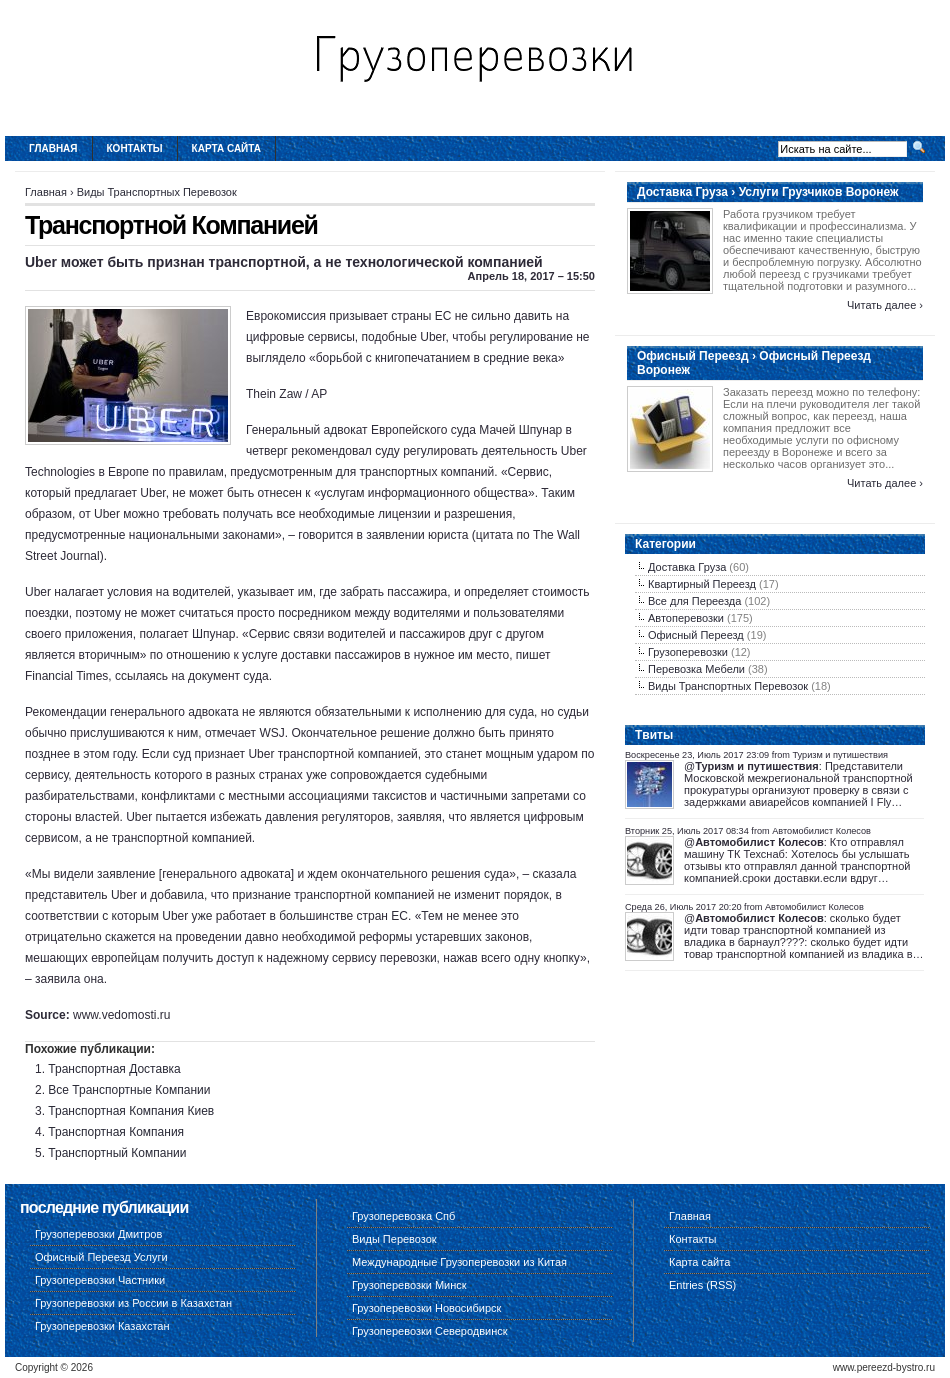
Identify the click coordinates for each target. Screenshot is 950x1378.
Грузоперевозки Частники (100, 1280)
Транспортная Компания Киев (131, 1111)
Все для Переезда (694, 601)
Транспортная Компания (116, 1132)
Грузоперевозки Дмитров (98, 1234)
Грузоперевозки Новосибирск (426, 1308)
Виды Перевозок (394, 1239)
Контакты (135, 148)
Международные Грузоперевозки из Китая (459, 1262)
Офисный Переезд (696, 635)
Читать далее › (885, 305)
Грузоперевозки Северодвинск (430, 1331)
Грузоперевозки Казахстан (102, 1326)
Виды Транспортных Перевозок (157, 192)
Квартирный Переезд (702, 584)
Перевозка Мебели (696, 669)
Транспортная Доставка (114, 1069)
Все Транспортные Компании (129, 1090)
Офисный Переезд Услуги (101, 1257)
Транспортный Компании (117, 1153)
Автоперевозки (686, 618)
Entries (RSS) (702, 1285)
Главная (53, 148)
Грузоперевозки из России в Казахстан (133, 1303)
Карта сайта (226, 148)
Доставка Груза (687, 567)
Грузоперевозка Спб (403, 1216)
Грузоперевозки (688, 652)
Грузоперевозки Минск (409, 1285)
